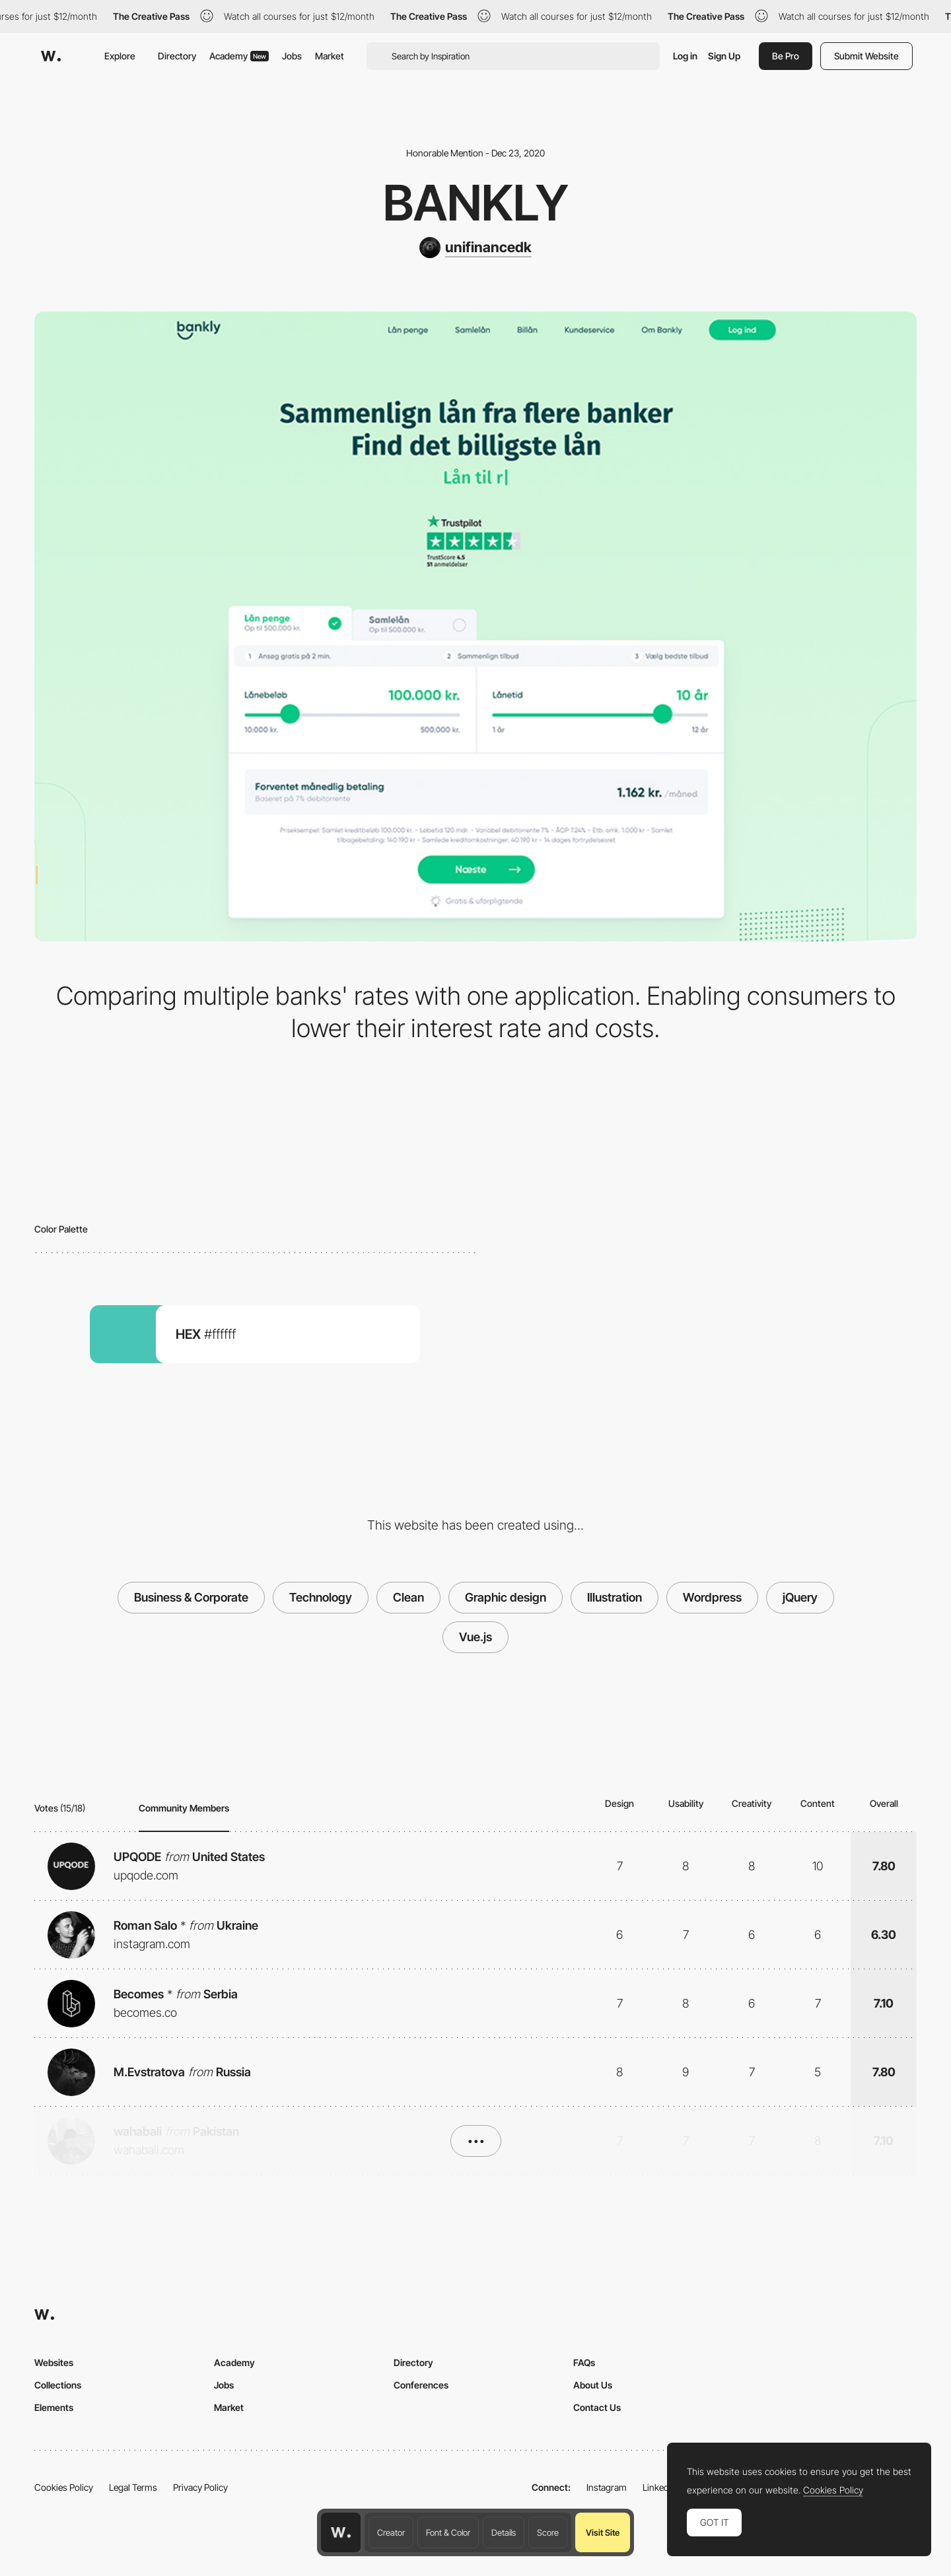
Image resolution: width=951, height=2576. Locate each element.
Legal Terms (133, 2487)
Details (503, 2532)
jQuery (800, 1597)
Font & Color (448, 2532)
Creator (391, 2532)
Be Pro (785, 55)
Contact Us (597, 2407)
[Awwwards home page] (341, 2532)
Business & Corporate (191, 1597)
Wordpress (712, 1597)
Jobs (292, 55)
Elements (53, 2407)
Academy (239, 55)
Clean (408, 1597)
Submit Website (866, 55)
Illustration (614, 1597)
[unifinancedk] (475, 247)
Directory (177, 55)
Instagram (606, 2487)
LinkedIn (659, 2487)
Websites (53, 2362)
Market (329, 55)
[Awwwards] (51, 56)
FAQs (584, 2362)
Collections (57, 2384)
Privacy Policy (200, 2487)
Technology (320, 1597)
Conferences (421, 2384)
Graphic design (505, 1597)
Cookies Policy (63, 2487)
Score (548, 2532)
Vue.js (475, 1637)
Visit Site (602, 2532)
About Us (592, 2384)
